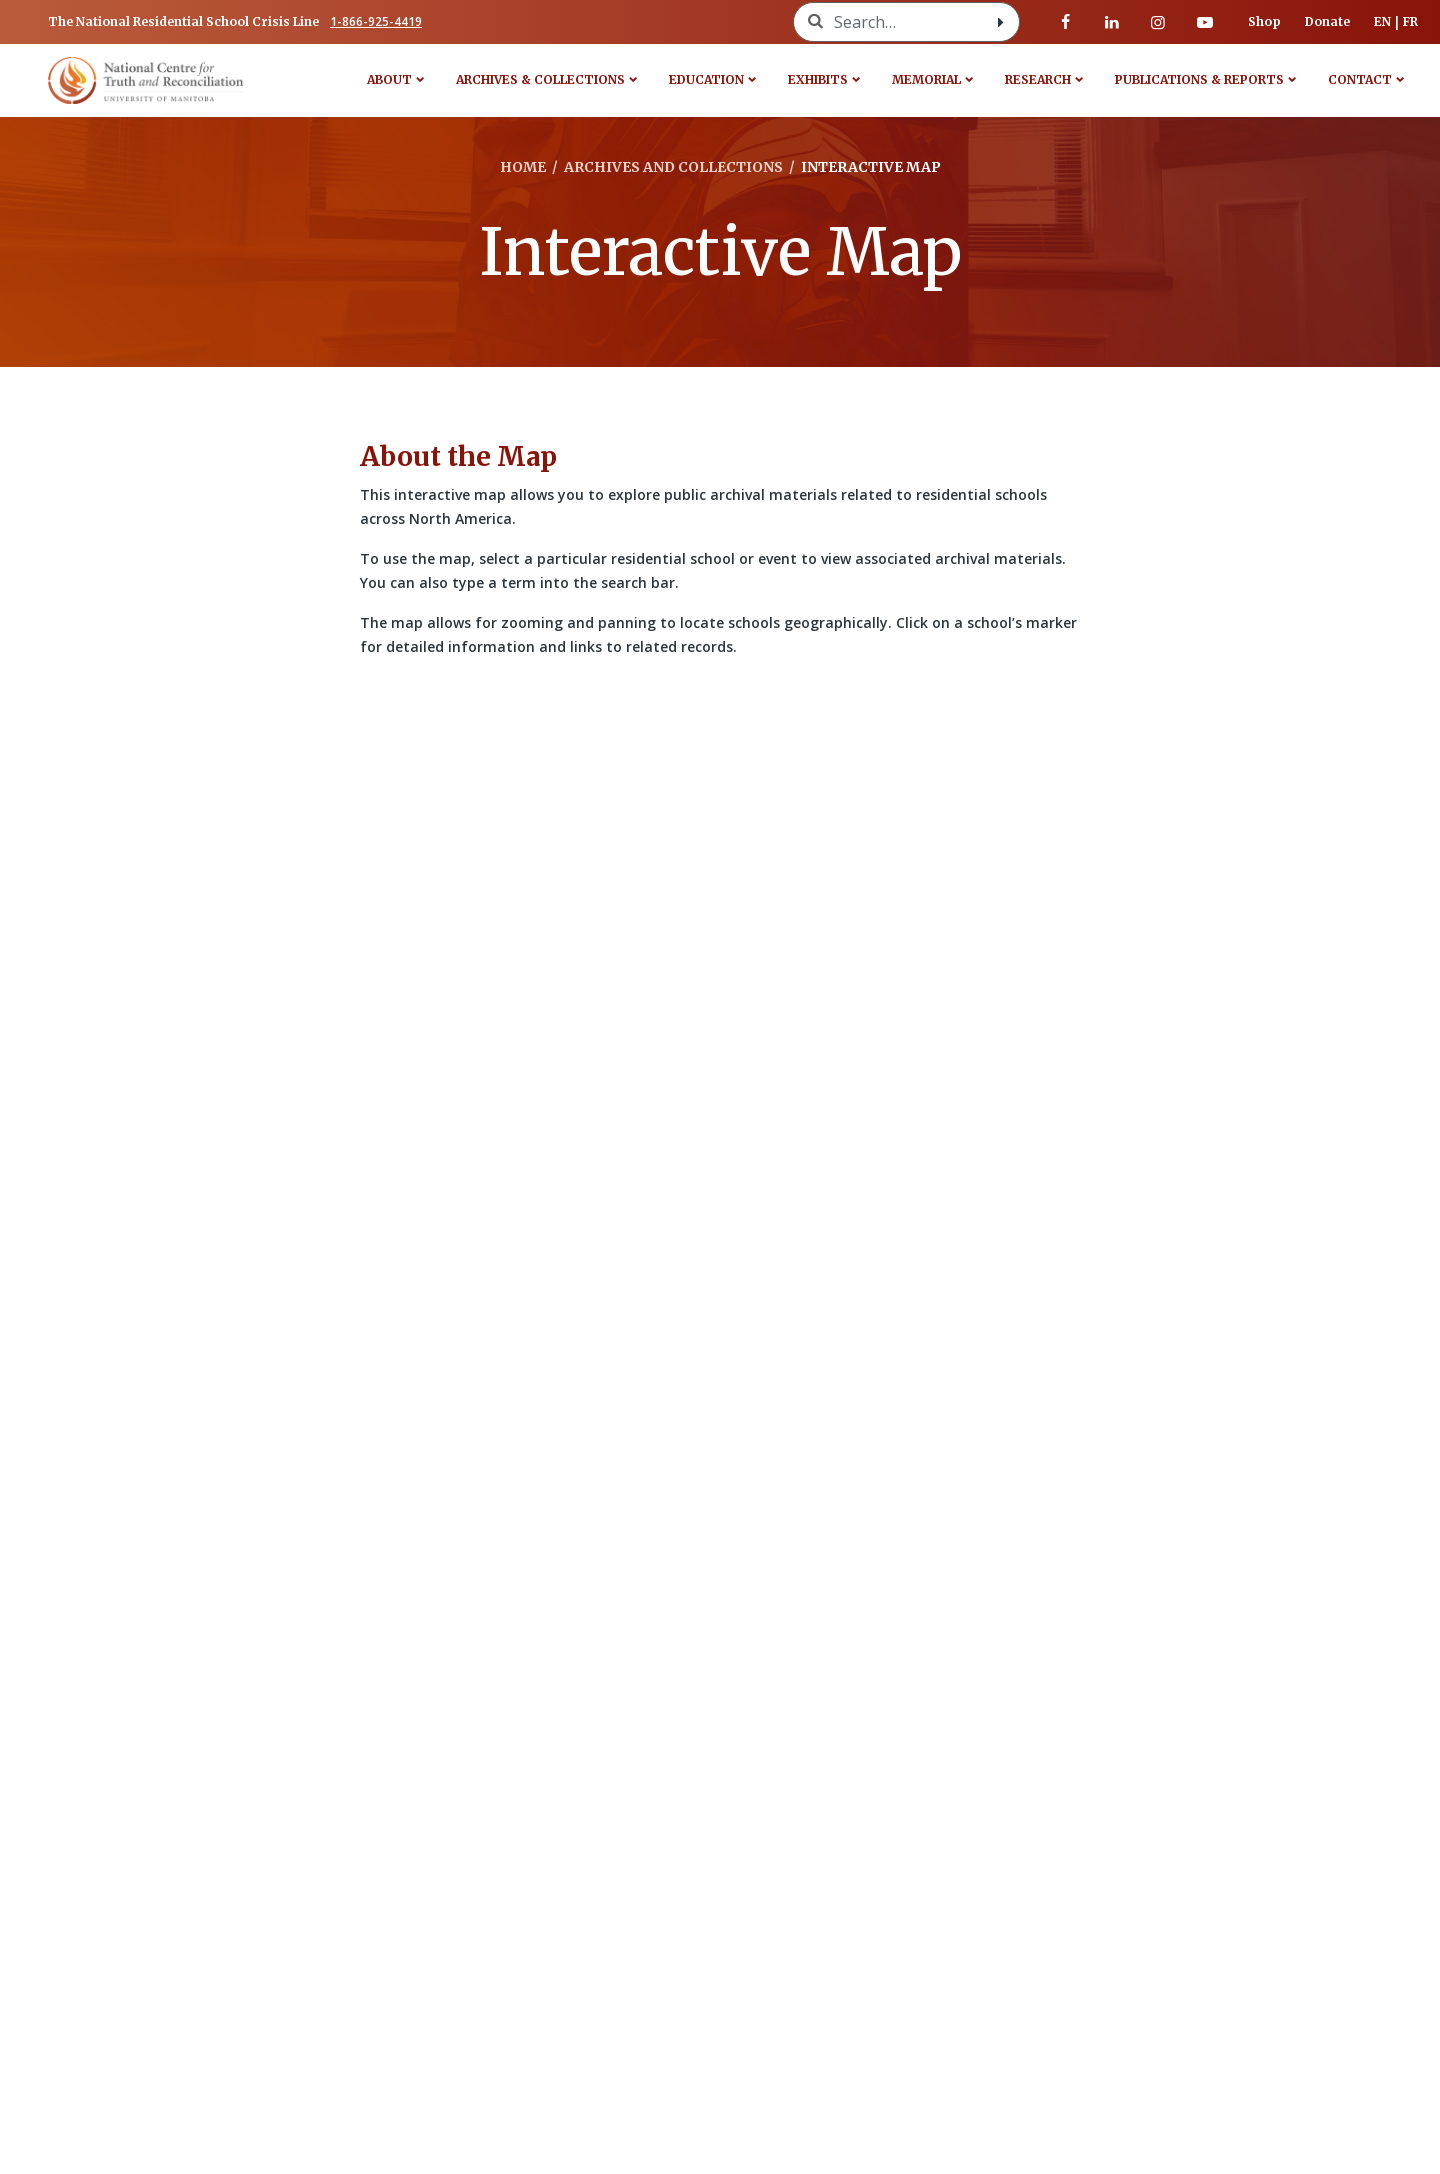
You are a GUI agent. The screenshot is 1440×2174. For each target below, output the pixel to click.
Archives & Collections (540, 79)
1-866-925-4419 (376, 21)
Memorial (926, 79)
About (389, 79)
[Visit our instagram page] (1158, 22)
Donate (1327, 21)
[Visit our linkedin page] (1112, 22)
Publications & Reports (1199, 79)
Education (706, 79)
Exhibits (818, 79)
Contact (1360, 79)
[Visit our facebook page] (1066, 22)
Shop (1264, 21)
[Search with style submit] (1001, 22)
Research (1038, 79)
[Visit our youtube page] (1205, 22)
